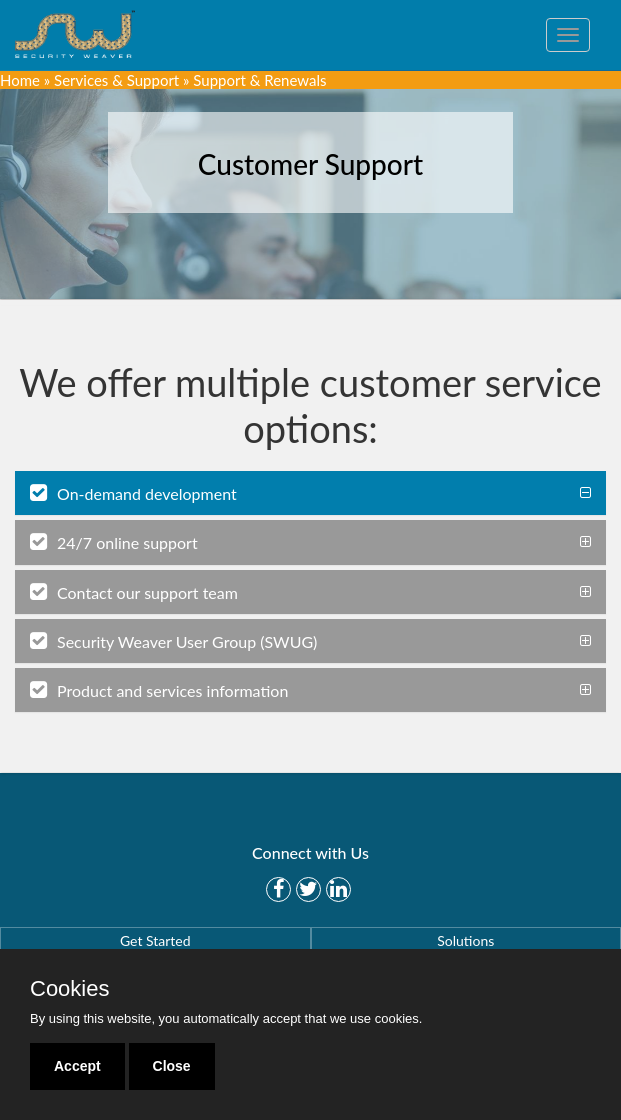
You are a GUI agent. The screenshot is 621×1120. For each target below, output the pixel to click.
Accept (77, 1066)
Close (172, 1066)
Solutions (465, 940)
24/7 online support (114, 542)
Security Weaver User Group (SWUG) (173, 641)
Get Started (155, 940)
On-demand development (133, 493)
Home (20, 80)
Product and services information (159, 690)
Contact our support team (134, 592)
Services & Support (116, 80)
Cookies (69, 989)
